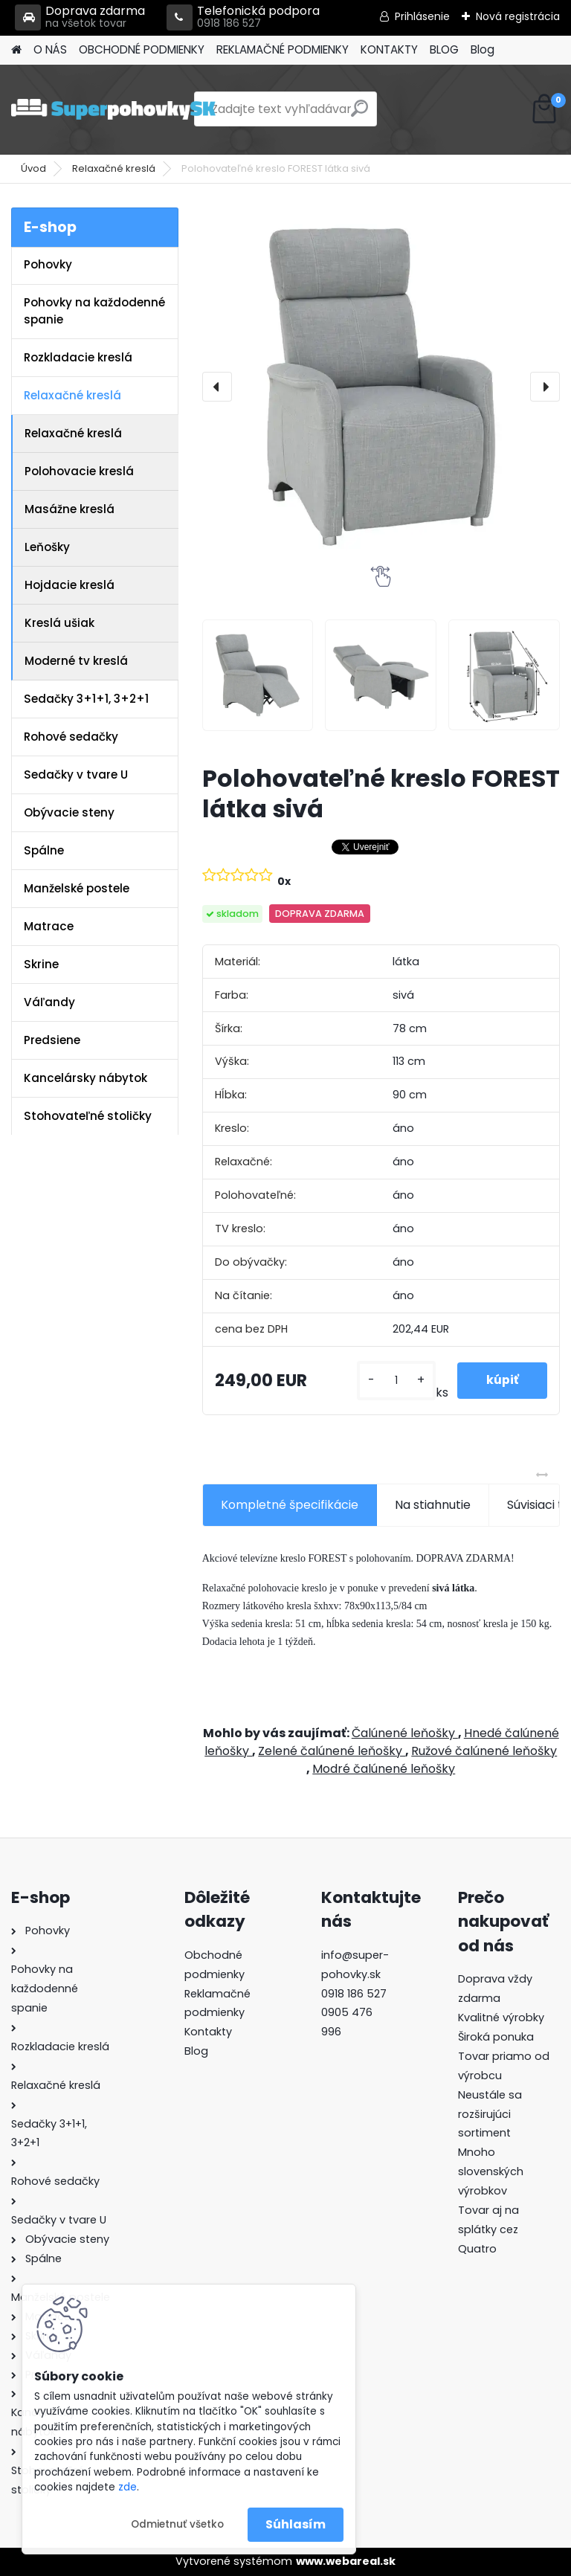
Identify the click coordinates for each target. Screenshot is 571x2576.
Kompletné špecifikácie (289, 1504)
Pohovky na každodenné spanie (94, 310)
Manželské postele (76, 888)
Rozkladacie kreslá (78, 357)
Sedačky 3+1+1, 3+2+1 (86, 698)
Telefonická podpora (243, 17)
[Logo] (113, 109)
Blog (482, 49)
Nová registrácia (518, 16)
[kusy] (395, 1381)
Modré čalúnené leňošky (383, 1768)
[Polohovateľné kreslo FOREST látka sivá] (381, 386)
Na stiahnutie (433, 1504)
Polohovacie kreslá (79, 471)
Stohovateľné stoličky (88, 1116)
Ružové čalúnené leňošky (484, 1750)
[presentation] (217, 387)
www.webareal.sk (346, 2561)
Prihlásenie (422, 16)
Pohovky (48, 264)
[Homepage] (16, 50)
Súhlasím (295, 2524)
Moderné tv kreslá (76, 661)
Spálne (44, 850)
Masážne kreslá (69, 509)
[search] (359, 114)
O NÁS (50, 49)
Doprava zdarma (80, 17)
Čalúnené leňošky (405, 1733)
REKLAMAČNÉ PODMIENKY (282, 49)
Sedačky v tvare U (76, 774)
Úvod (33, 168)
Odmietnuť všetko (177, 2524)
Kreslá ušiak (59, 623)
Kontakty (208, 2031)
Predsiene (52, 1040)
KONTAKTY (389, 49)
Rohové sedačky (71, 736)
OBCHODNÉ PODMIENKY (141, 49)
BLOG (444, 49)
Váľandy (49, 1002)
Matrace (49, 926)
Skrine (41, 964)
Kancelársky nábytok (85, 1078)
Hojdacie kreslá (69, 585)
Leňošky (47, 547)
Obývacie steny (69, 812)
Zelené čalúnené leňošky (331, 1750)
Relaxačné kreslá (113, 168)
